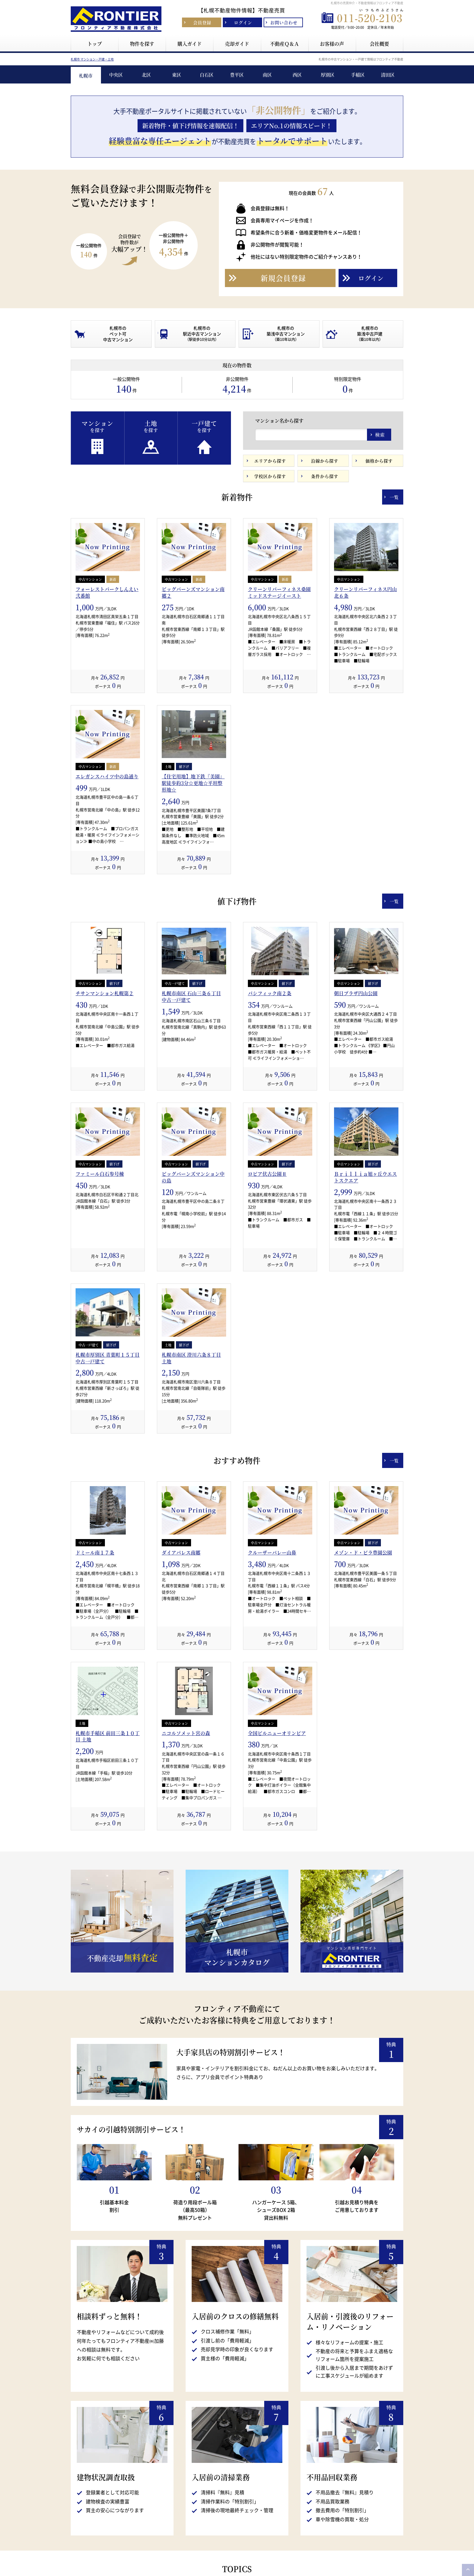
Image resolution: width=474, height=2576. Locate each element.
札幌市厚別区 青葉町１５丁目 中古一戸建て (108, 1490)
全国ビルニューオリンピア (277, 1865)
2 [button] (237, 181)
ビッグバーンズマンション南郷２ (193, 725)
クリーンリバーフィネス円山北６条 (365, 725)
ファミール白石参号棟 (100, 1306)
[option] (237, 119)
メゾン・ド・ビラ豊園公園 (363, 1685)
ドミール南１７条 (95, 1685)
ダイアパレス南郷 (181, 1685)
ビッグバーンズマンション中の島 (193, 1309)
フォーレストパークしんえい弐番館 (107, 725)
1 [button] (228, 181)
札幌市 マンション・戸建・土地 (92, 192)
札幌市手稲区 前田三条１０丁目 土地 (108, 1869)
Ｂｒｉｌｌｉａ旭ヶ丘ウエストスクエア (365, 1309)
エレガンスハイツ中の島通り (107, 909)
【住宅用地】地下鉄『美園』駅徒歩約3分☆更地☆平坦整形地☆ (193, 916)
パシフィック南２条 (269, 1126)
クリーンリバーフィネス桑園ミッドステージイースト (279, 725)
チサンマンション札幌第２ (105, 1126)
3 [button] (246, 181)
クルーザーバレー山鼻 (272, 1685)
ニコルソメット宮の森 (186, 1865)
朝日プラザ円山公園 (356, 1126)
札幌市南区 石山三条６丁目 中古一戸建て (191, 1129)
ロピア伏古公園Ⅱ (267, 1306)
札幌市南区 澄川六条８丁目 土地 (191, 1490)
